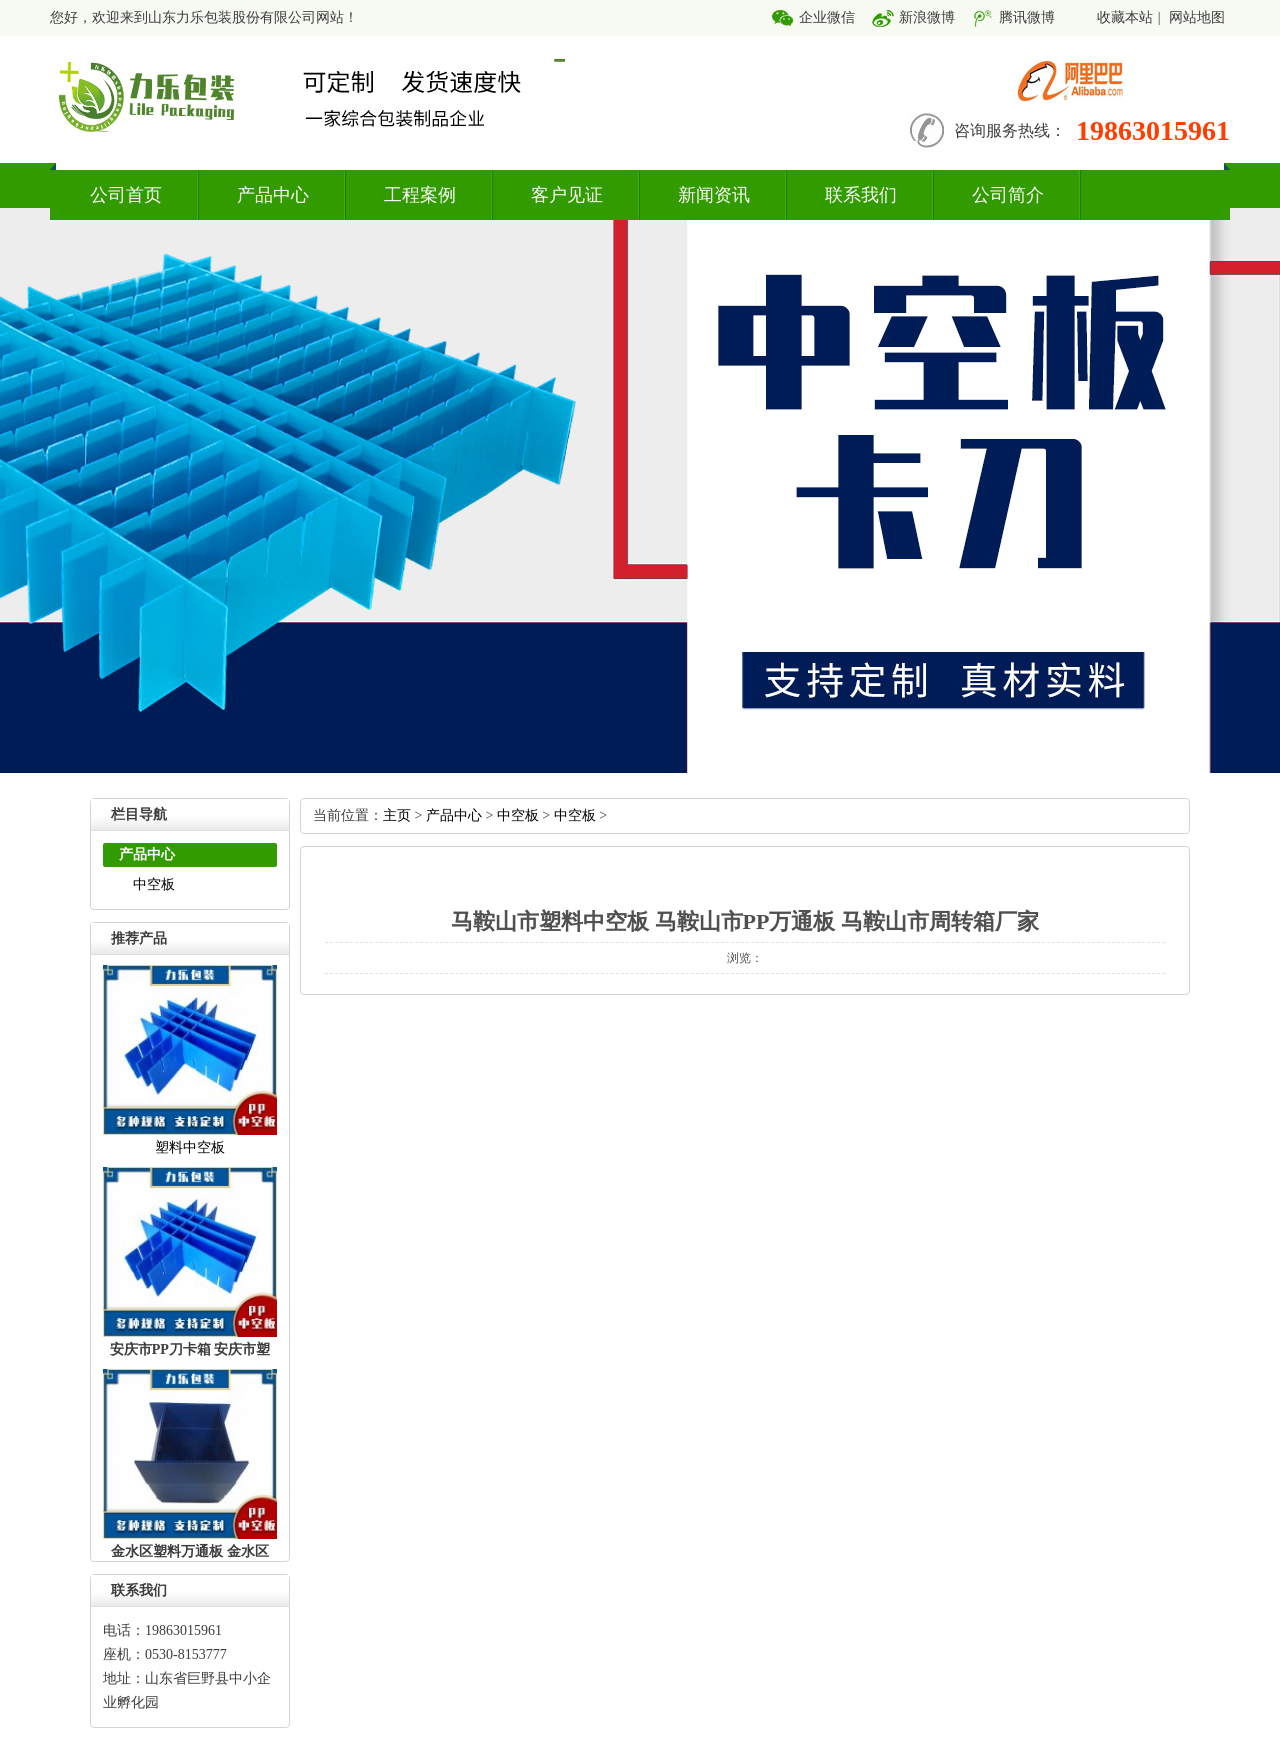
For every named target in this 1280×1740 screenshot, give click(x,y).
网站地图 (1197, 17)
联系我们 (861, 195)
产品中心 (273, 195)
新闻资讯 (714, 195)
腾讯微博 (1027, 17)
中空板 (154, 884)
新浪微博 (927, 17)
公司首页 (126, 195)
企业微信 (827, 17)
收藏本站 (1125, 17)
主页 (397, 815)
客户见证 (567, 195)
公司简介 (1008, 195)
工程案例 (420, 195)
